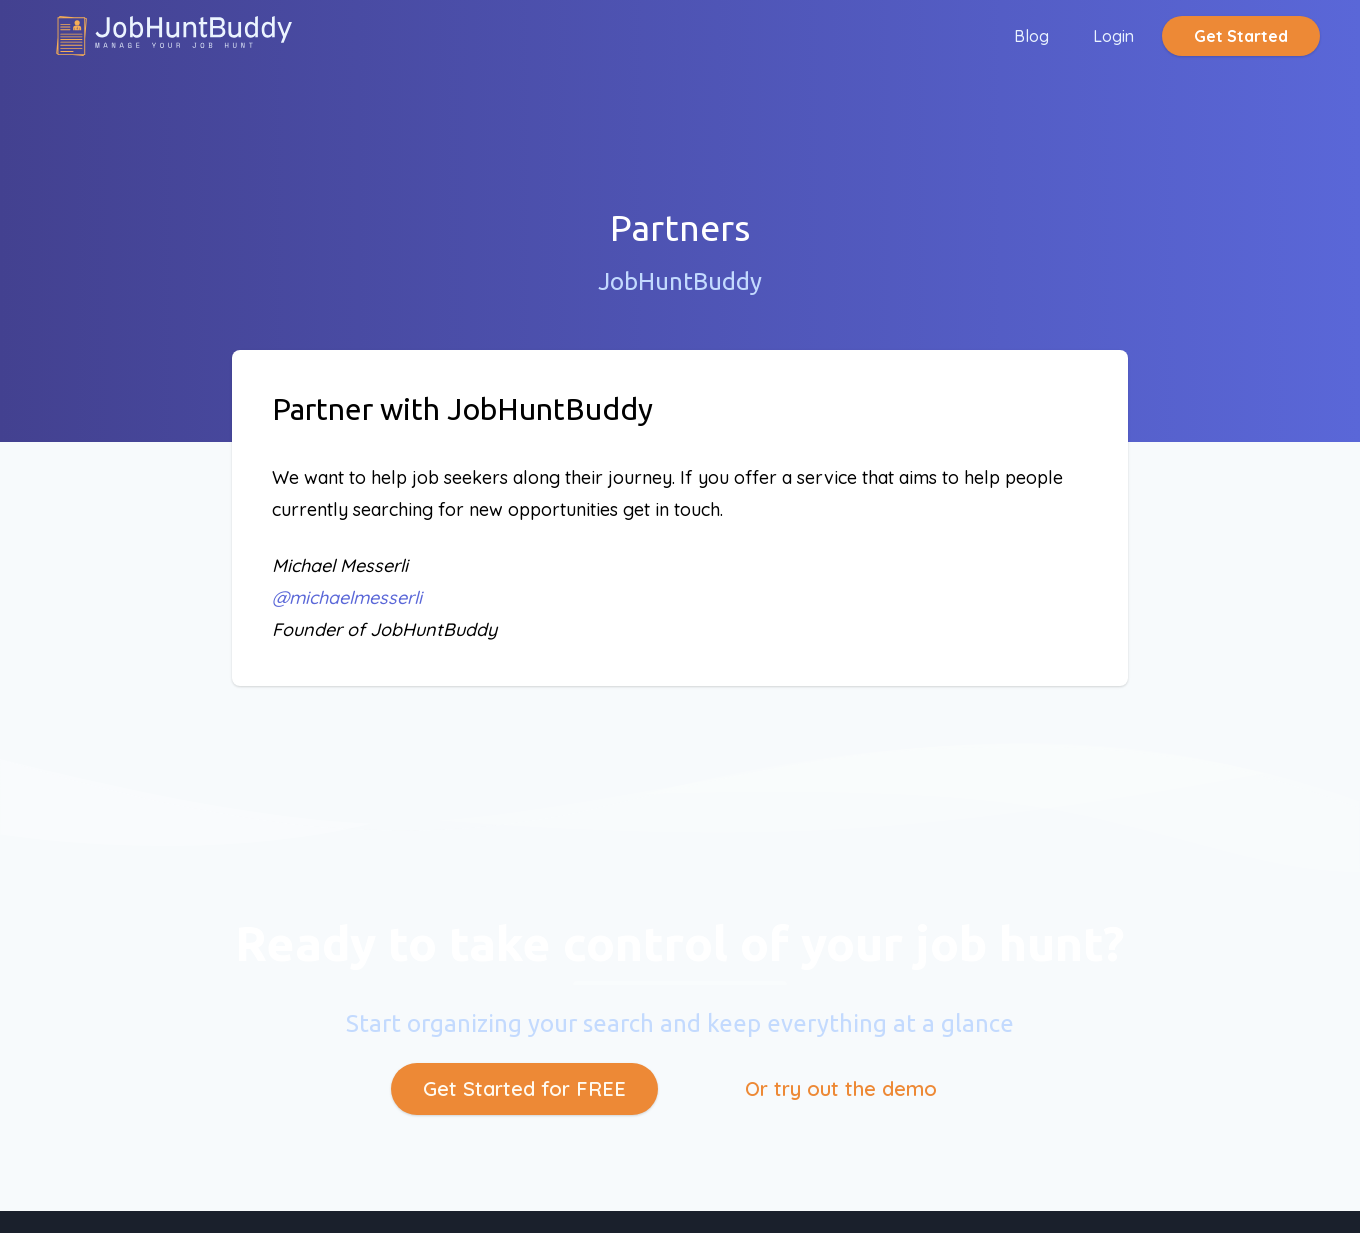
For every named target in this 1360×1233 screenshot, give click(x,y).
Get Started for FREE (524, 1088)
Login (1113, 36)
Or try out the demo (841, 1088)
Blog (1031, 36)
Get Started (1241, 36)
